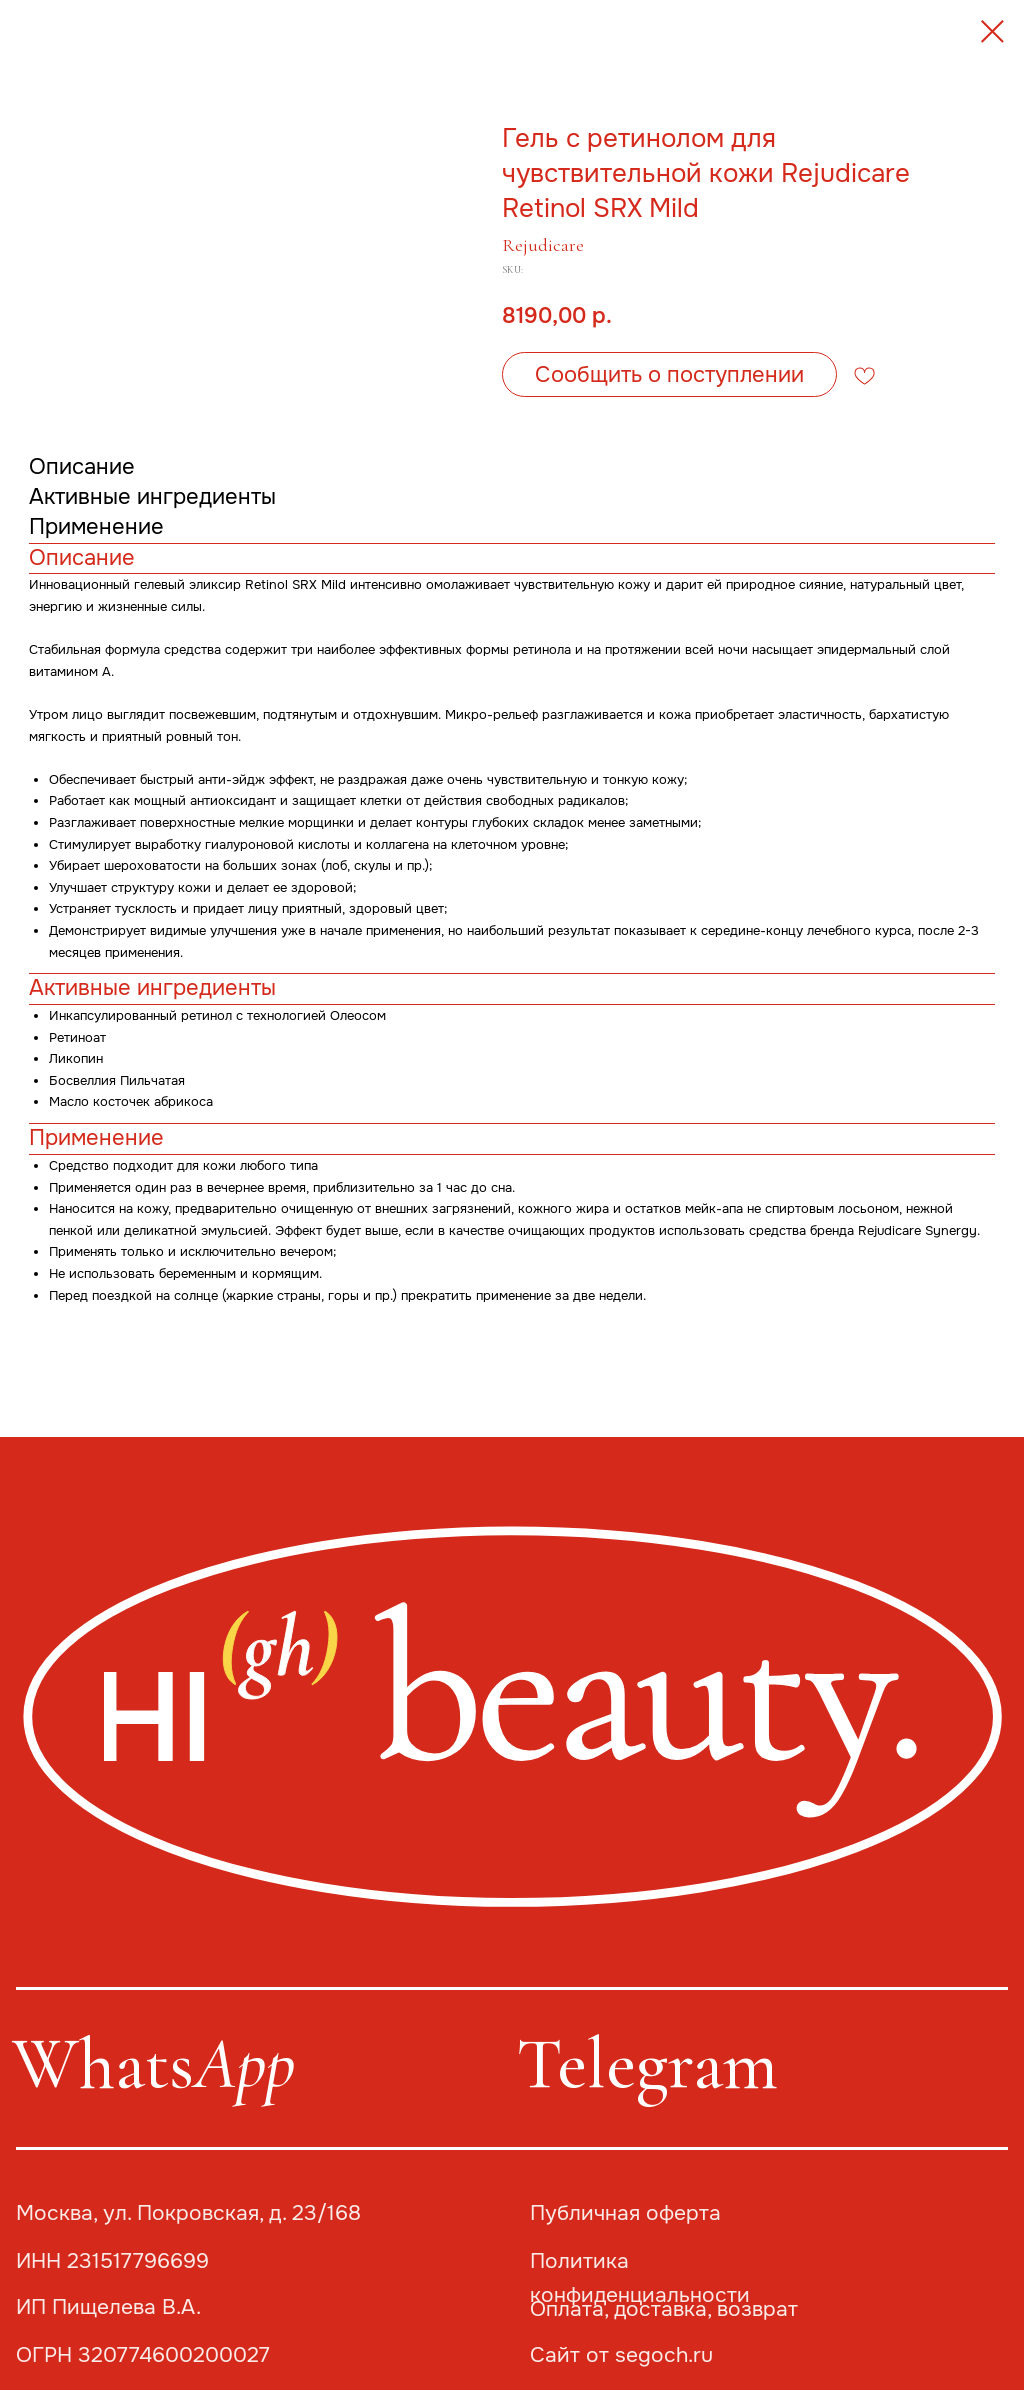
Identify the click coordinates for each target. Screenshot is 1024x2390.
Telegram (647, 2064)
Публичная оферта (625, 2213)
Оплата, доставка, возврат (664, 2309)
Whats (153, 2064)
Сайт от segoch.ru (621, 2355)
